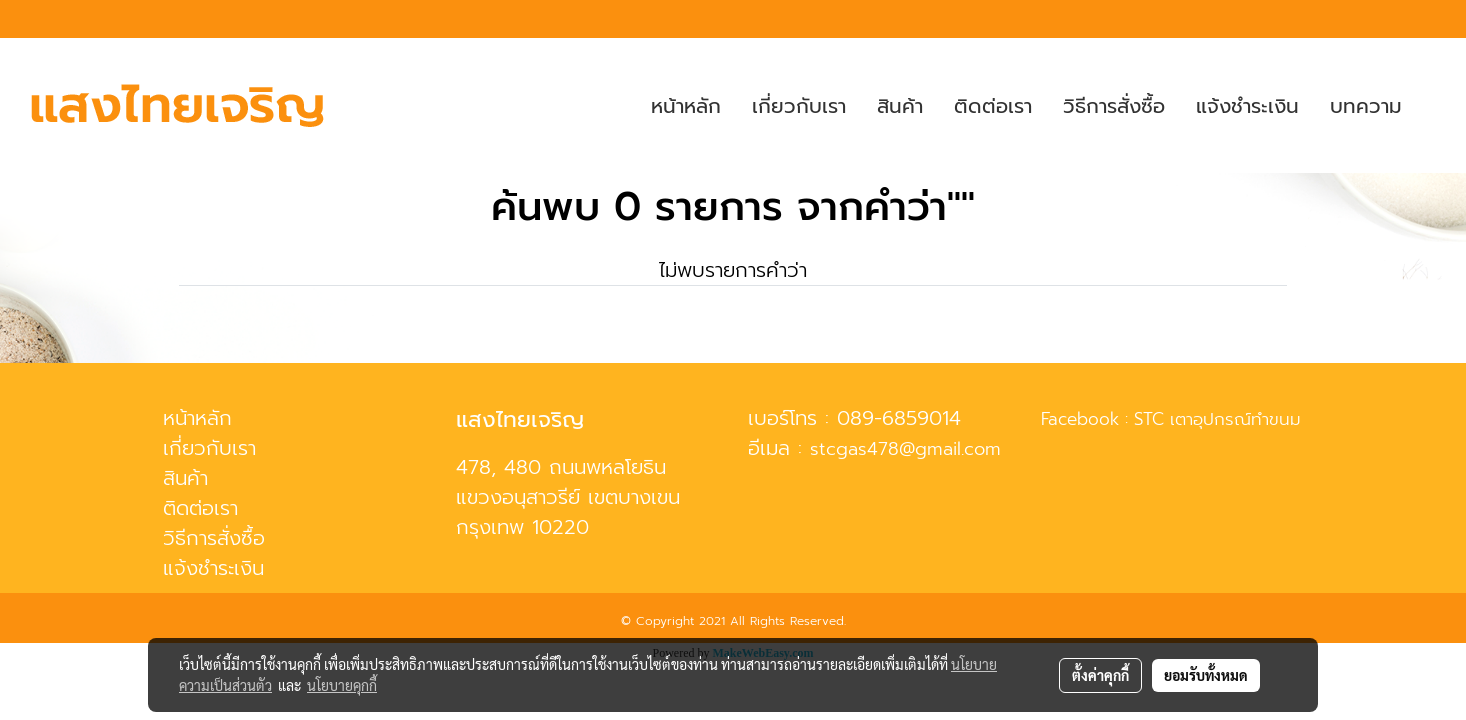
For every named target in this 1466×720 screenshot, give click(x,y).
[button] (1435, 106)
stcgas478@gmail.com (905, 449)
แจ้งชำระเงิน (1247, 106)
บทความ (1366, 106)
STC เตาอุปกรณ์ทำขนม (1217, 419)
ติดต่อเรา (993, 106)
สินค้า (900, 106)
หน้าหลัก (686, 106)
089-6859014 (899, 418)
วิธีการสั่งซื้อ (1114, 106)
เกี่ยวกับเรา (799, 106)
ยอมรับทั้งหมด (1206, 675)
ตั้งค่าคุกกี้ (1100, 675)
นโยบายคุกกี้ (342, 685)
